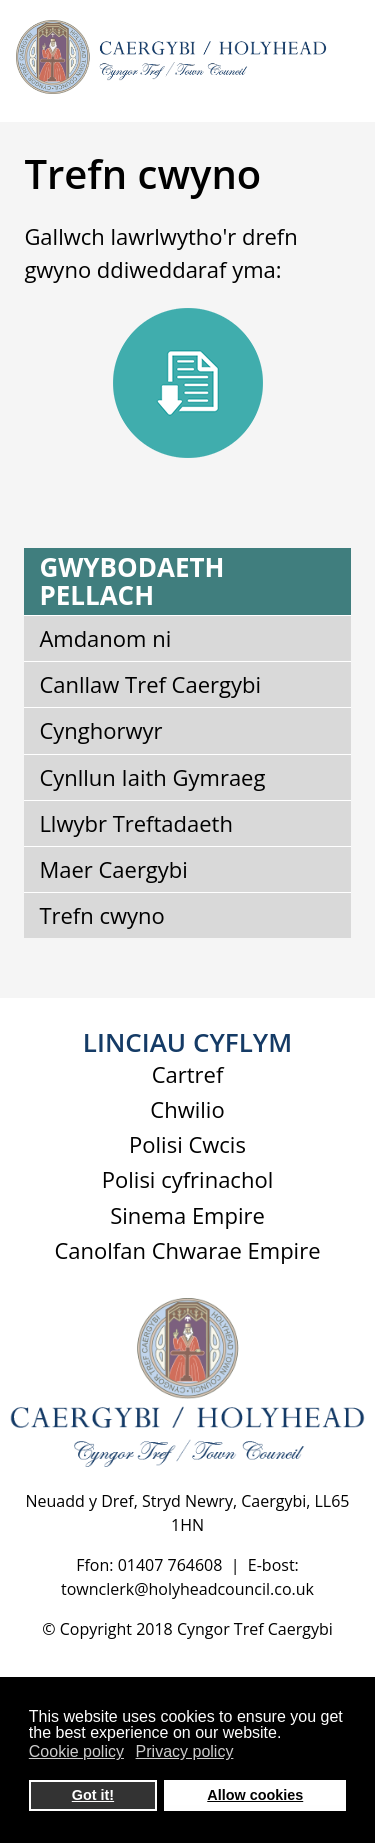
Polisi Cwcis (187, 1144)
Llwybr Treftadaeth (136, 823)
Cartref (188, 1074)
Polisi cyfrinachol (187, 1179)
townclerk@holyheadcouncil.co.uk (187, 1589)
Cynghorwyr (100, 730)
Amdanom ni (105, 638)
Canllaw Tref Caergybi (150, 684)
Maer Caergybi (113, 869)
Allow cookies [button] (255, 1795)
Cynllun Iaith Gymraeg (152, 777)
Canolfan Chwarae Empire (187, 1250)
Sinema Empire (187, 1215)
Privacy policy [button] (185, 1751)
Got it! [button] (93, 1795)
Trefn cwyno (101, 915)
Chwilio (187, 1109)
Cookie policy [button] (76, 1751)
